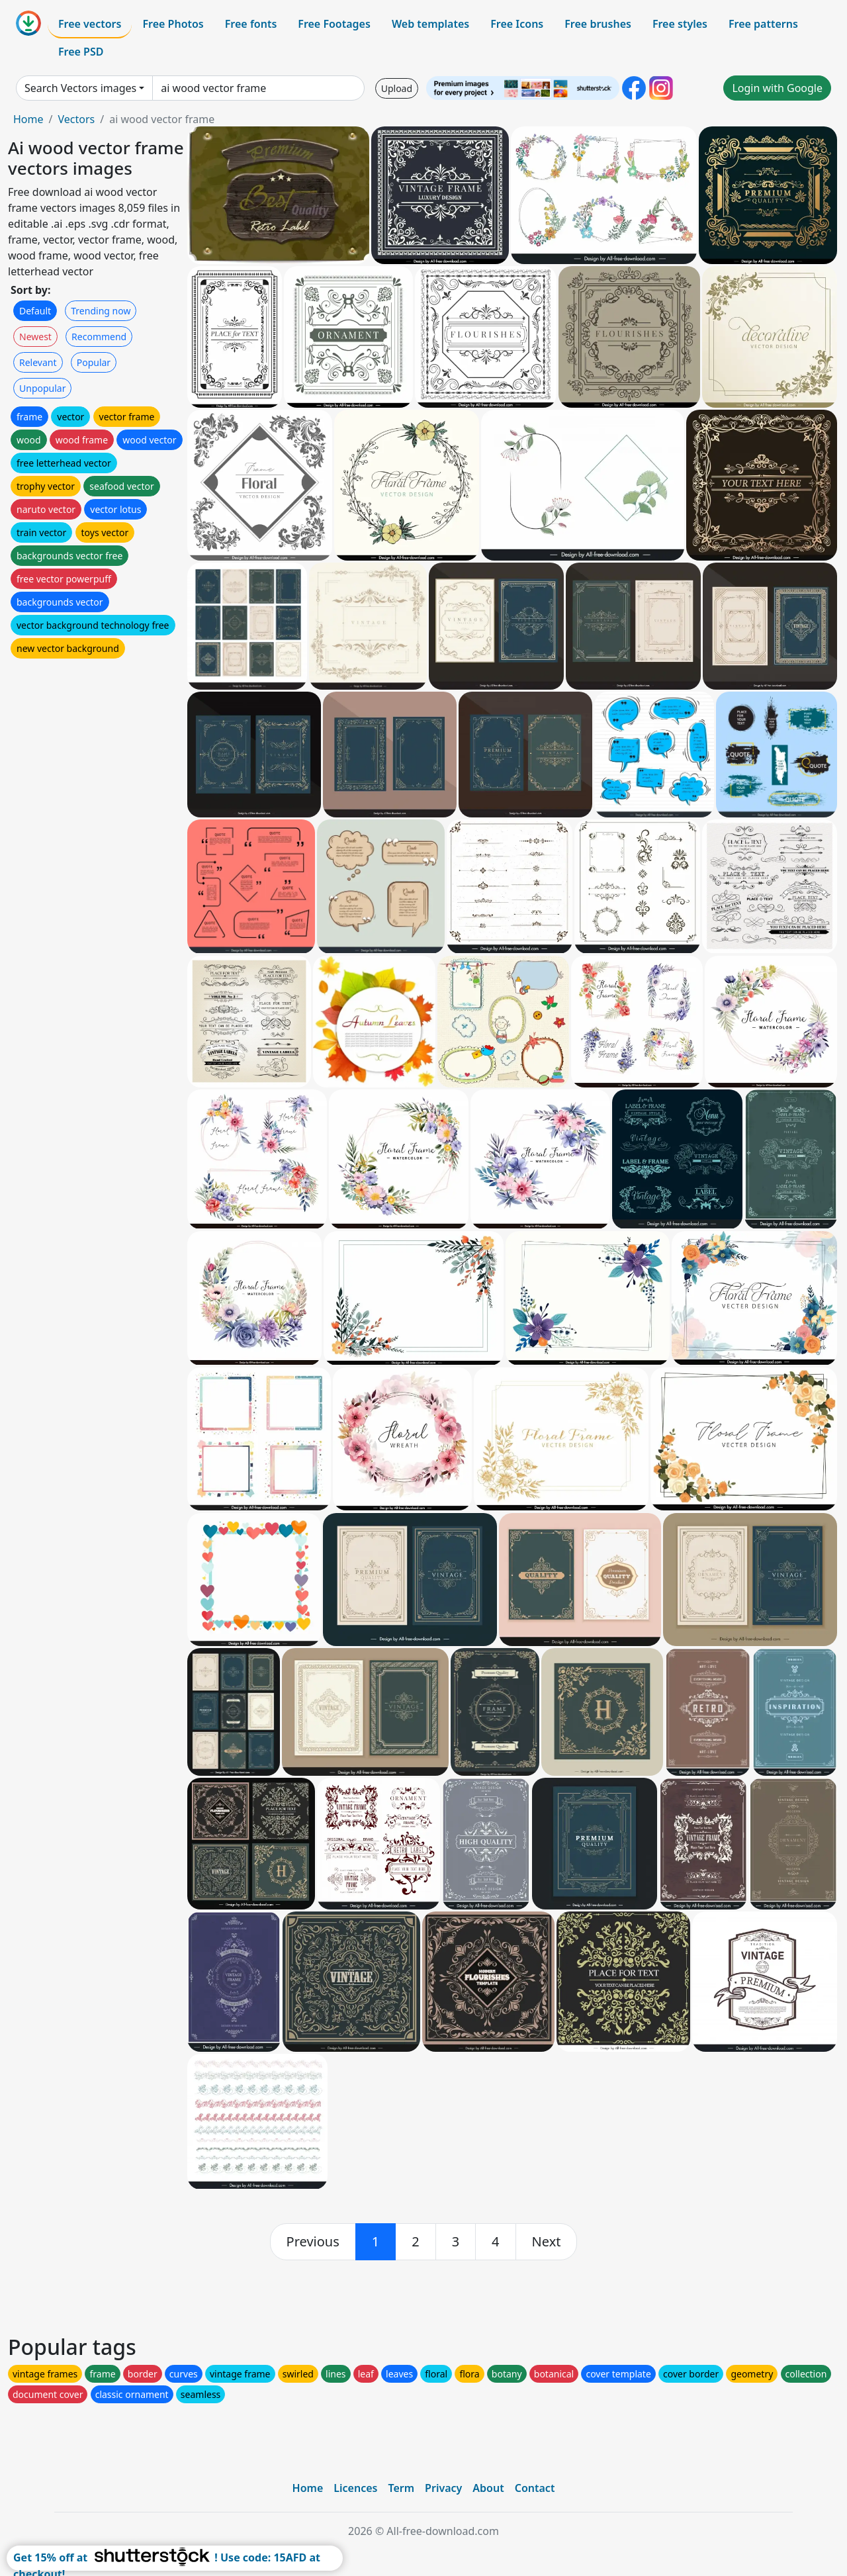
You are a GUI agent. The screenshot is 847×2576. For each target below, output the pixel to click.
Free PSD (80, 51)
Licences (355, 2488)
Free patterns (763, 24)
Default (35, 310)
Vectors (76, 119)
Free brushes (597, 24)
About (488, 2488)
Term (401, 2488)
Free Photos (172, 24)
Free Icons (516, 24)
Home (28, 119)
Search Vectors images (80, 88)
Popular (94, 362)
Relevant (38, 362)
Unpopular (42, 388)
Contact (535, 2488)
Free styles (679, 24)
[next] (546, 2241)
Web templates (430, 24)
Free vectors (89, 24)
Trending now (100, 310)
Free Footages (334, 24)
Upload (396, 88)
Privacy (443, 2488)
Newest (35, 336)
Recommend (98, 336)
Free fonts (251, 24)
